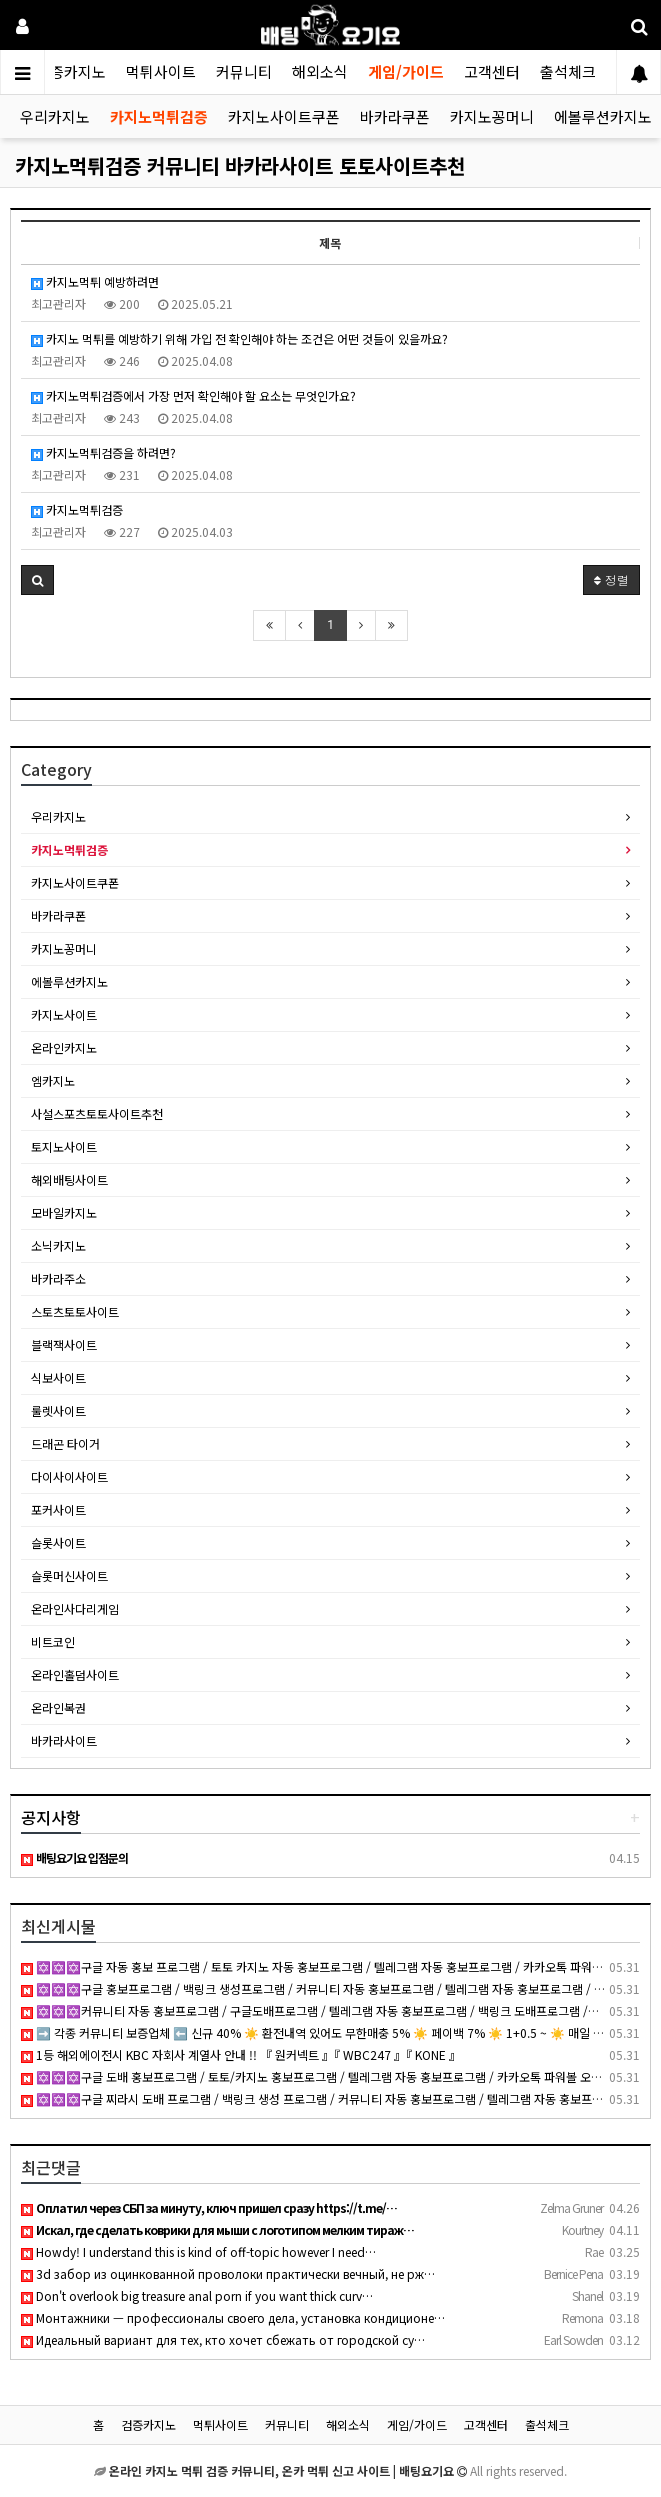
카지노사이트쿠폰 (284, 116)
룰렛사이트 (58, 1410)
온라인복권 (58, 1707)
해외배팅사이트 (69, 1179)
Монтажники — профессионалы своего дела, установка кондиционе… (233, 2317)
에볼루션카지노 (603, 116)
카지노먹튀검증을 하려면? (103, 452)
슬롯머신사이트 (69, 1575)
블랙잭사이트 (64, 1344)
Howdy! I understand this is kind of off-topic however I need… (198, 2251)
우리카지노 (55, 116)
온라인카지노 (64, 1047)
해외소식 (320, 71)
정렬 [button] (611, 579)
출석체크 (568, 71)
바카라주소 (58, 1278)
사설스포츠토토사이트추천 (97, 1113)
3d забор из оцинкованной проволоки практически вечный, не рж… (228, 2273)
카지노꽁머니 (492, 116)
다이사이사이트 (69, 1476)
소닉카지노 (58, 1245)
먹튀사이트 (161, 71)
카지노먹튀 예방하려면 (95, 281)
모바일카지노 (64, 1212)
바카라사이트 (64, 1740)
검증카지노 (71, 71)
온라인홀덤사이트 (75, 1674)
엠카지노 (53, 1080)
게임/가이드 (406, 71)
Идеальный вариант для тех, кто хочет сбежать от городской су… (223, 2339)
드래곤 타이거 (65, 1443)
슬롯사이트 (58, 1542)
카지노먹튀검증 (159, 116)
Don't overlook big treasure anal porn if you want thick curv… (197, 2295)
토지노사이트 (64, 1146)
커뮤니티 (244, 71)
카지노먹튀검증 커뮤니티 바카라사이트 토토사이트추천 (240, 165)
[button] (37, 580)
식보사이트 (58, 1377)
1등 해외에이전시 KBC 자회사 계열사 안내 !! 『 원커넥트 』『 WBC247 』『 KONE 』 (241, 2054)
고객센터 (492, 71)
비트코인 (53, 1641)
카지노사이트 (64, 1014)
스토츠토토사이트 (75, 1311)
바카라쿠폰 (395, 116)
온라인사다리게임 (75, 1608)
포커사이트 (58, 1509)
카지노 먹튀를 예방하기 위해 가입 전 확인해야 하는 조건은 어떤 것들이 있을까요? (239, 338)
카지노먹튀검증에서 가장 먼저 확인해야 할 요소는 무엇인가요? (193, 395)
